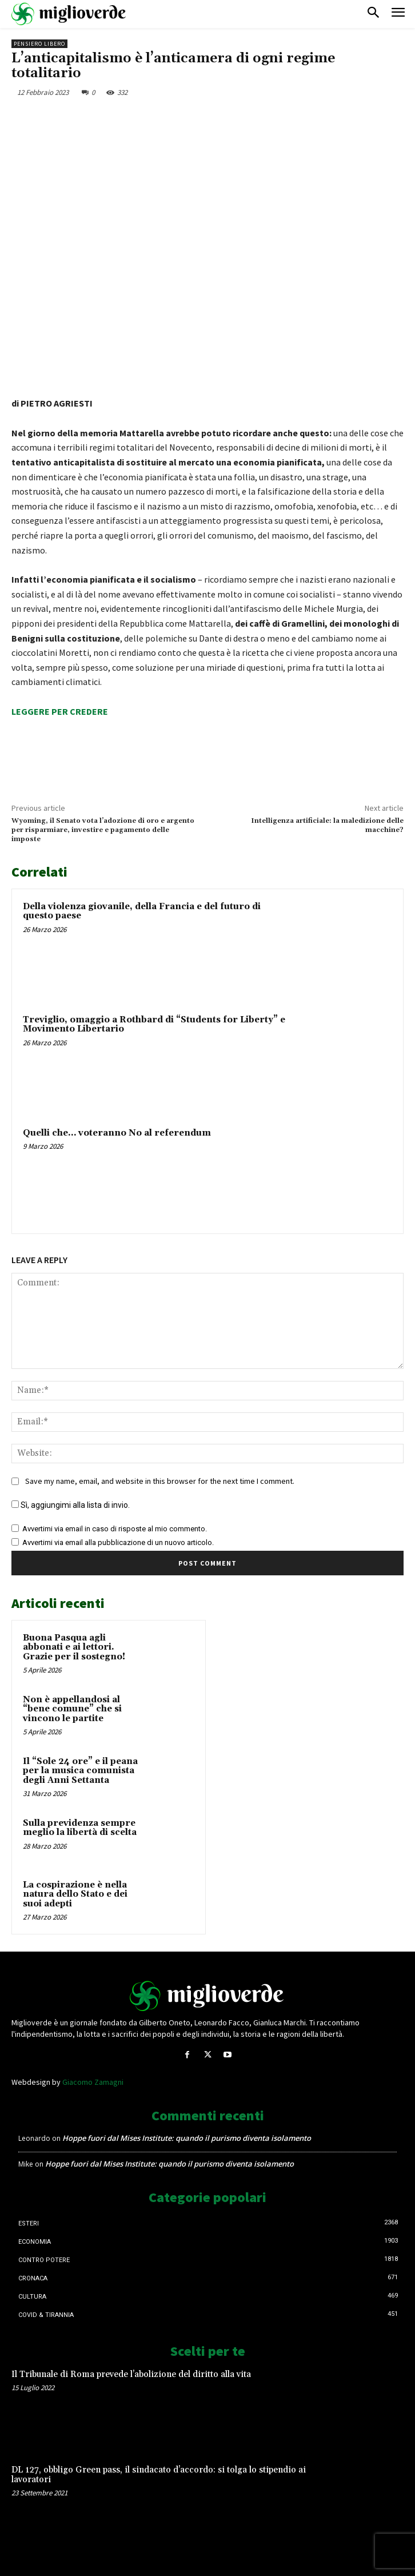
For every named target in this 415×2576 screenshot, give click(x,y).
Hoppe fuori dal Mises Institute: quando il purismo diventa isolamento (186, 2138)
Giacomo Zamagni (92, 2082)
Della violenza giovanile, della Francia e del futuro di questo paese (142, 911)
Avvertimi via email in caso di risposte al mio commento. (114, 1529)
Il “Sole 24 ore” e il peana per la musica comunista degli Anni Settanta (80, 1771)
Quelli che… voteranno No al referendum (117, 1133)
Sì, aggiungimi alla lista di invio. (70, 1505)
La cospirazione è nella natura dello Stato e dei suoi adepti (75, 1894)
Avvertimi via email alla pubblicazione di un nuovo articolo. (118, 1543)
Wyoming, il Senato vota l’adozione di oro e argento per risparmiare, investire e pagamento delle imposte (102, 830)
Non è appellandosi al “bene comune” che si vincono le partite (72, 1709)
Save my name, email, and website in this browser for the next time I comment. (159, 1481)
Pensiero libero (39, 43)
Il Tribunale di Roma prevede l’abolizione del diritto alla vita (131, 2374)
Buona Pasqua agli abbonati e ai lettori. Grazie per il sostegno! (74, 1647)
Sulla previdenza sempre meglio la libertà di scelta (80, 1828)
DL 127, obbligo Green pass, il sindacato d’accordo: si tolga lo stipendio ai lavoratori (158, 2474)
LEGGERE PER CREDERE (59, 710)
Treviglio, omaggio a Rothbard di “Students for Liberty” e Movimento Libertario (154, 1024)
